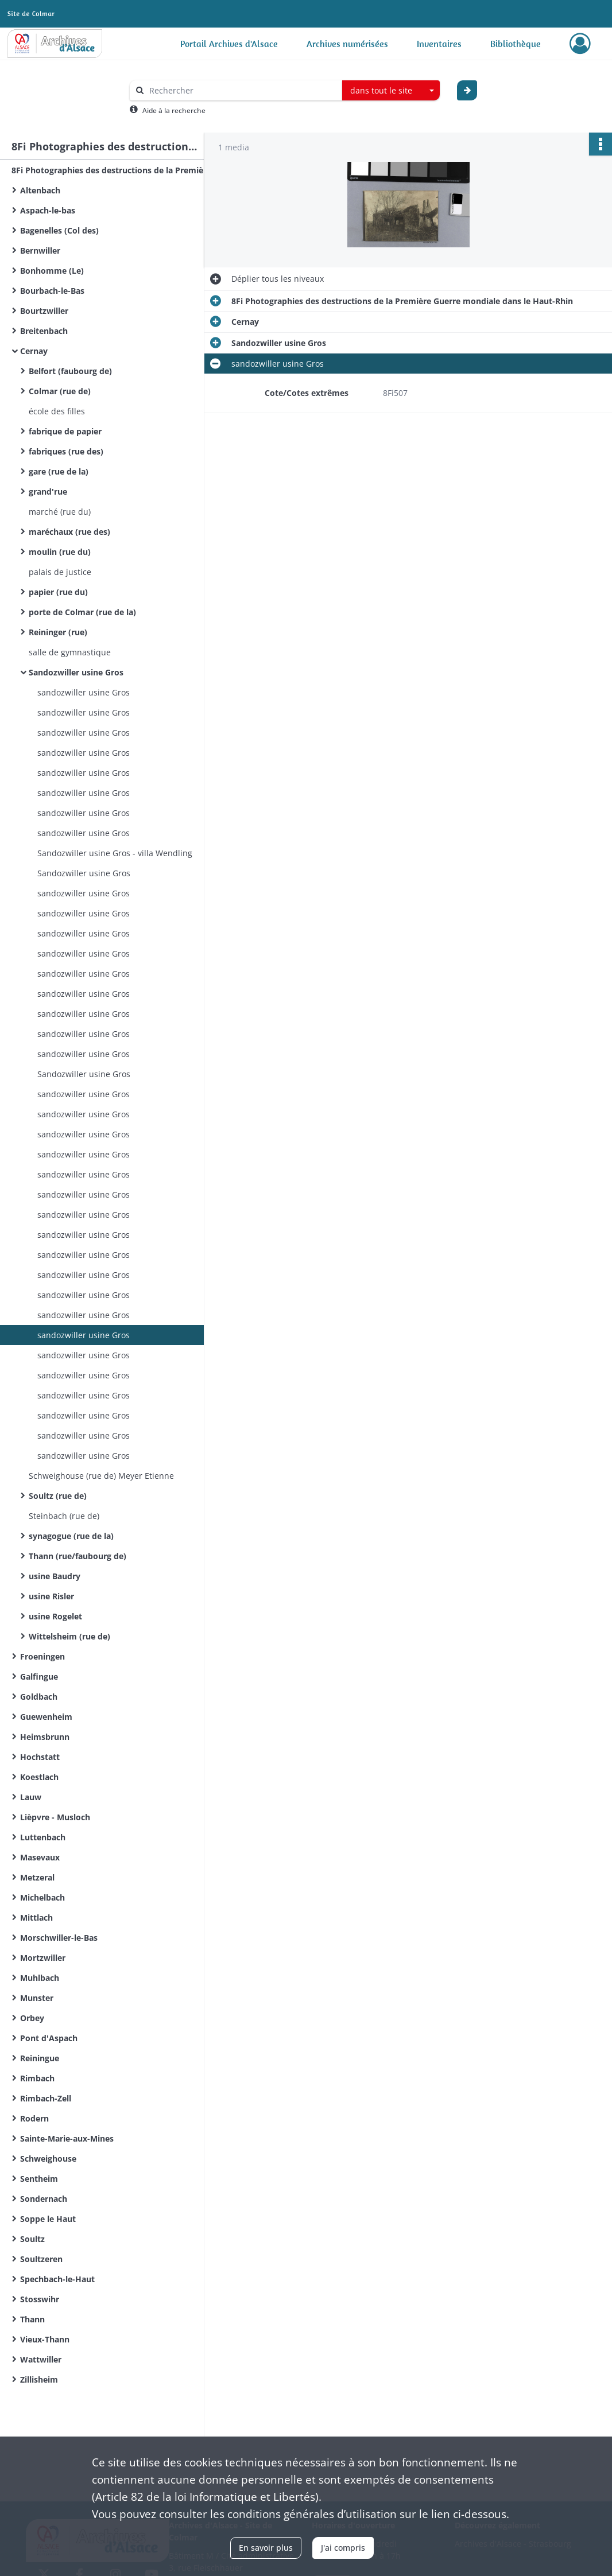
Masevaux (40, 1857)
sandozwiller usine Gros (83, 692)
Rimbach (37, 2078)
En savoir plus (266, 2547)
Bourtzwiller (44, 310)
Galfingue (39, 1676)
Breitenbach (44, 330)
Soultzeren (41, 2258)
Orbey (32, 2017)
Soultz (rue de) (58, 1495)
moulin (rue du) (60, 551)
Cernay (34, 350)
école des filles (57, 411)
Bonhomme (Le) (52, 270)
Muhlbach (39, 1977)
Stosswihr (39, 2299)
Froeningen (42, 1656)
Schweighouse (48, 2158)
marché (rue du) (60, 511)
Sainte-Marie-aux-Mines (67, 2138)
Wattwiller (40, 2359)
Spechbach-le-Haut (57, 2279)
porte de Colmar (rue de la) (82, 612)
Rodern (34, 2118)
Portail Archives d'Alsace (229, 43)
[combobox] (391, 90)
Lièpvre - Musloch (55, 1817)
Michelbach (42, 1897)
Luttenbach (42, 1837)
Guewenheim (46, 1716)
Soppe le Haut (48, 2218)
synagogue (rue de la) (71, 1535)
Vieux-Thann (44, 2339)
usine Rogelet (55, 1616)
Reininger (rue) (58, 632)
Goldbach (38, 1696)
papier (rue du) (58, 591)
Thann (32, 2319)
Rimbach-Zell (45, 2098)
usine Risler (51, 1596)
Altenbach (40, 190)
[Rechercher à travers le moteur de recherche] (241, 90)
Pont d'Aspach (49, 2038)
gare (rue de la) (58, 471)
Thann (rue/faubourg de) (77, 1556)
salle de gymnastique (70, 652)
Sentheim (39, 2178)
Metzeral (37, 1877)
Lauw (30, 1797)
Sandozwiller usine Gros (76, 672)
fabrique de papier (65, 431)
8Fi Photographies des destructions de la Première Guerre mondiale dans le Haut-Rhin (126, 170)
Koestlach (39, 1776)
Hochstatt (40, 1756)
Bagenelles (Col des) (59, 230)
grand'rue (48, 491)
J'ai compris (343, 2547)
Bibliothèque (515, 43)
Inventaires (439, 43)
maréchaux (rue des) (69, 531)
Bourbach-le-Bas (52, 290)
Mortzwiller (42, 1957)
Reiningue (39, 2058)
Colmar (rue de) (60, 391)
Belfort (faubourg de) (70, 371)
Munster (36, 1997)
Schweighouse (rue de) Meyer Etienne (101, 1475)
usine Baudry (54, 1576)
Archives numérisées (347, 43)
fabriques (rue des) (66, 451)
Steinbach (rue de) (64, 1515)
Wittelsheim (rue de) (69, 1636)
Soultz (32, 2238)
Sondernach (43, 2198)
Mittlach (36, 1917)
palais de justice (60, 571)
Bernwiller (40, 250)
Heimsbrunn (44, 1736)
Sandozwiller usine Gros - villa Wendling (114, 853)
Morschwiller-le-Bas (59, 1937)
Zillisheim (39, 2379)
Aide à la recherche (174, 110)
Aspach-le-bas (47, 210)
